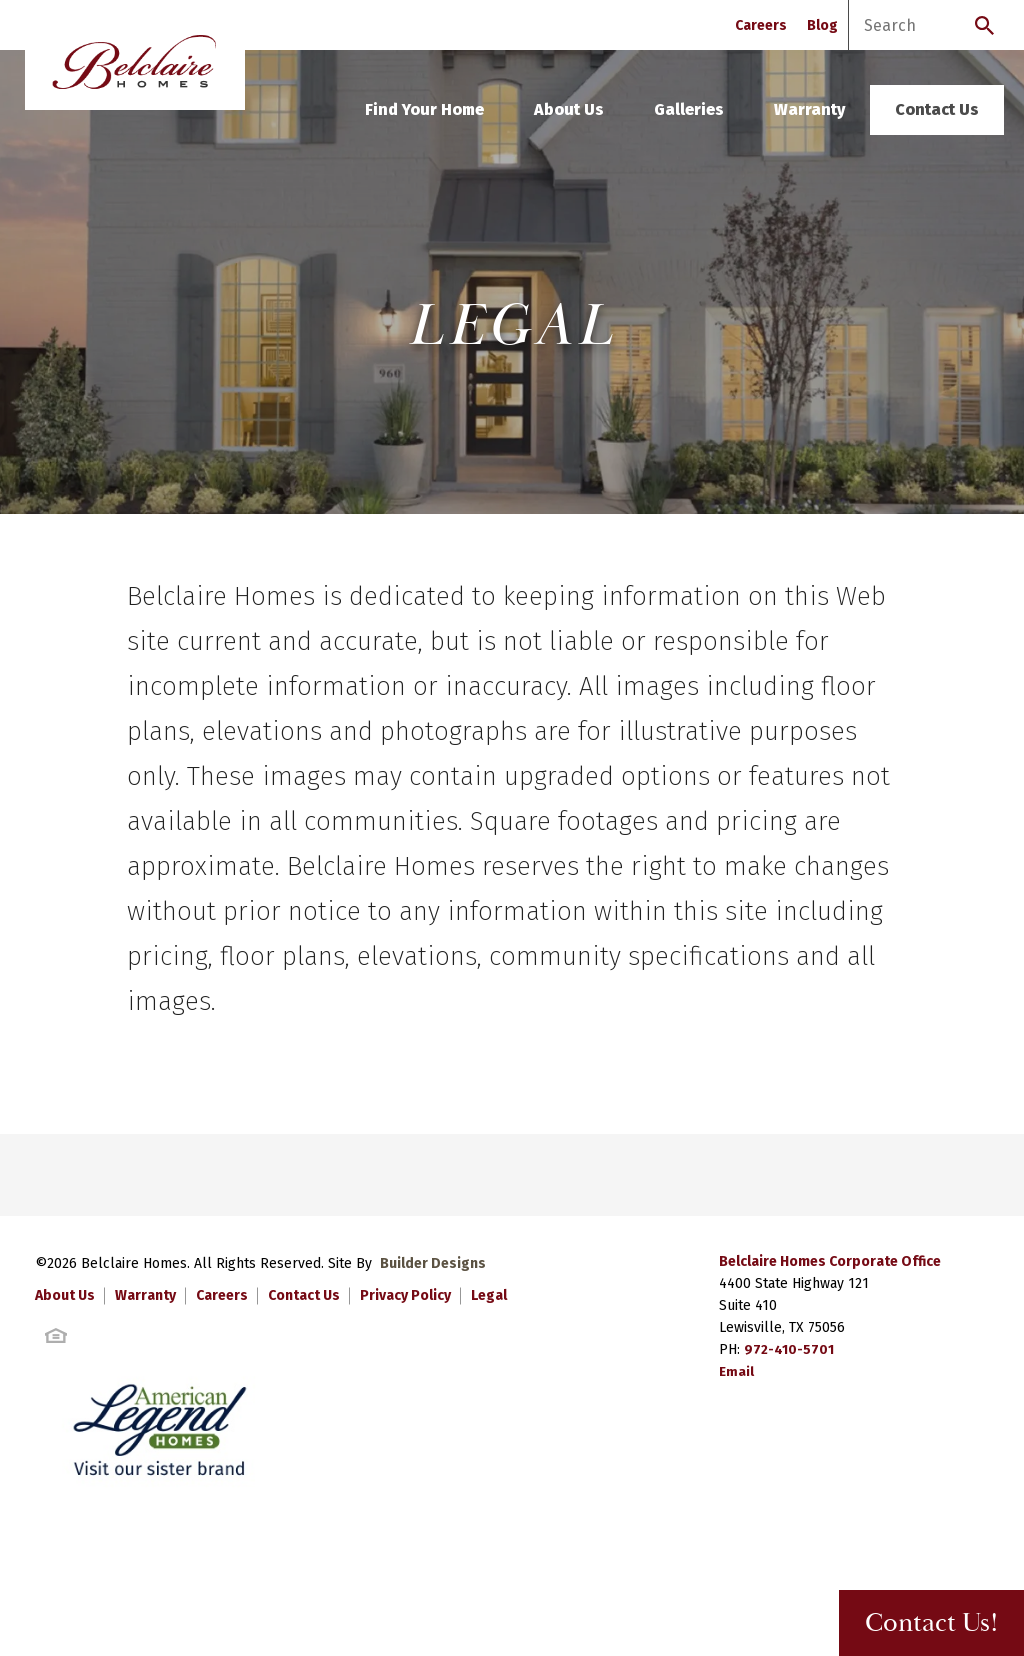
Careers (761, 25)
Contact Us (937, 109)
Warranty (809, 109)
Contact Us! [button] (917, 1623)
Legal (489, 1295)
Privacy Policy (405, 1295)
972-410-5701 (789, 1349)
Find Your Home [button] (424, 109)
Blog (822, 25)
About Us (569, 109)
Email (737, 1371)
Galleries (689, 109)
